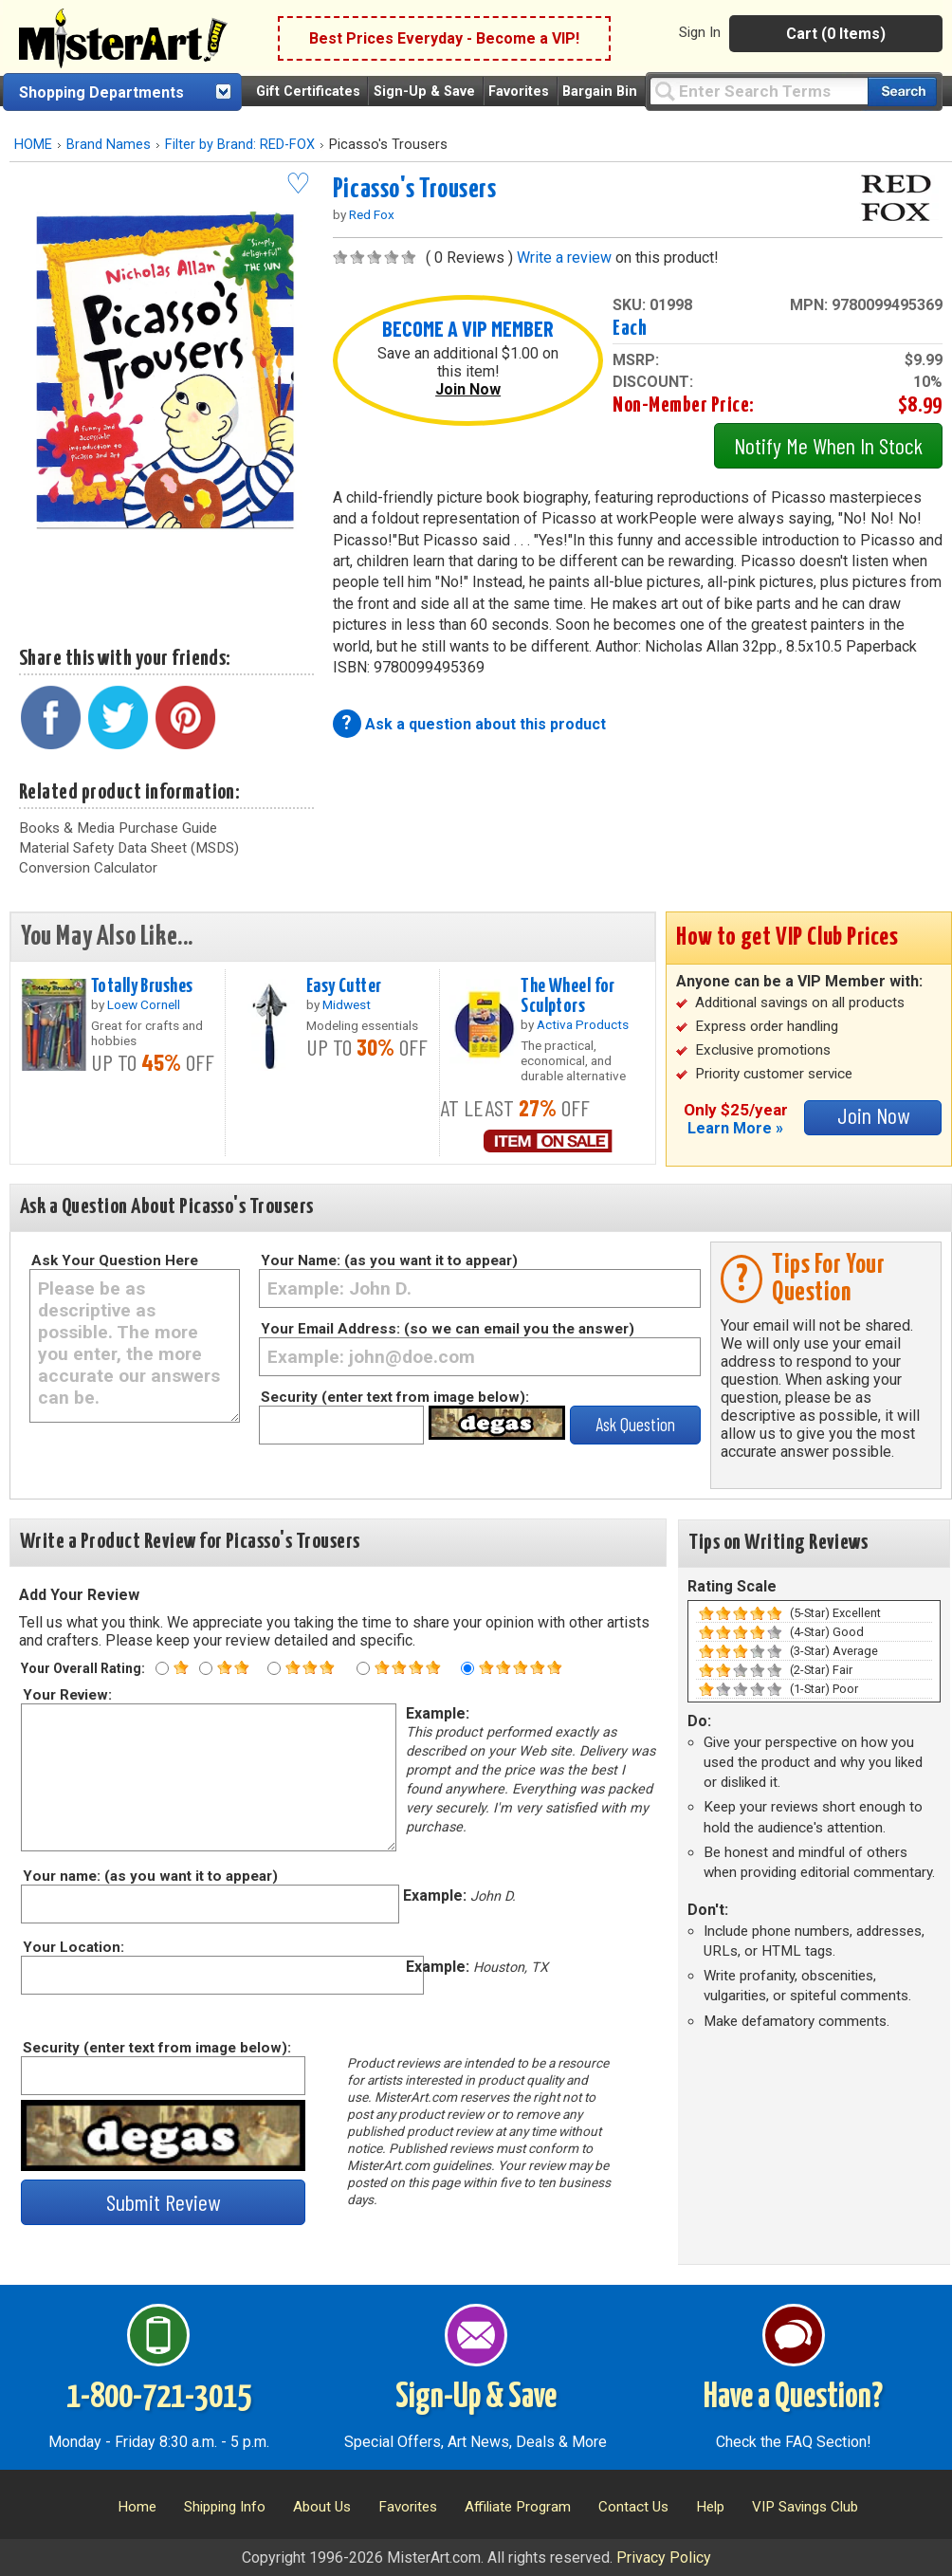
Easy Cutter (344, 986)
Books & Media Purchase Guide (118, 828)
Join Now (468, 389)
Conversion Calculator (88, 867)
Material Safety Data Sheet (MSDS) (129, 847)
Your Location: (72, 1947)
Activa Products (583, 1024)
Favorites (518, 91)
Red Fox (371, 214)
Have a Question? (793, 2398)
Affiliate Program (518, 2506)
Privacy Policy (663, 2557)
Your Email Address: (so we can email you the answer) (447, 1328)
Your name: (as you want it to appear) (149, 1876)
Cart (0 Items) (836, 34)
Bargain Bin (599, 91)
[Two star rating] (205, 1668)
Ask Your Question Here (114, 1260)
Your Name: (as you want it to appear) (389, 1260)
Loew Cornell (143, 1004)
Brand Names (108, 145)
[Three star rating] (274, 1668)
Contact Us (633, 2506)
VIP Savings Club (805, 2506)
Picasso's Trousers (415, 189)
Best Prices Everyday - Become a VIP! (444, 38)
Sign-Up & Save (424, 91)
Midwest (346, 1004)
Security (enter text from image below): (395, 1397)
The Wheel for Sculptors (568, 996)
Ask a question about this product (485, 724)
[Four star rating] (363, 1668)
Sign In (700, 32)
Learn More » (735, 1128)
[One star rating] (162, 1668)
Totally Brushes (141, 986)
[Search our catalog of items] (902, 91)
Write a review (564, 257)
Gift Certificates (308, 91)
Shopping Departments (101, 92)
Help (710, 2506)
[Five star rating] (467, 1668)
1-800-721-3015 (158, 2398)
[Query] (759, 90)
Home (137, 2506)
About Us (322, 2506)
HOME (33, 145)
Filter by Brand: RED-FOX (240, 145)
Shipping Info (224, 2506)
